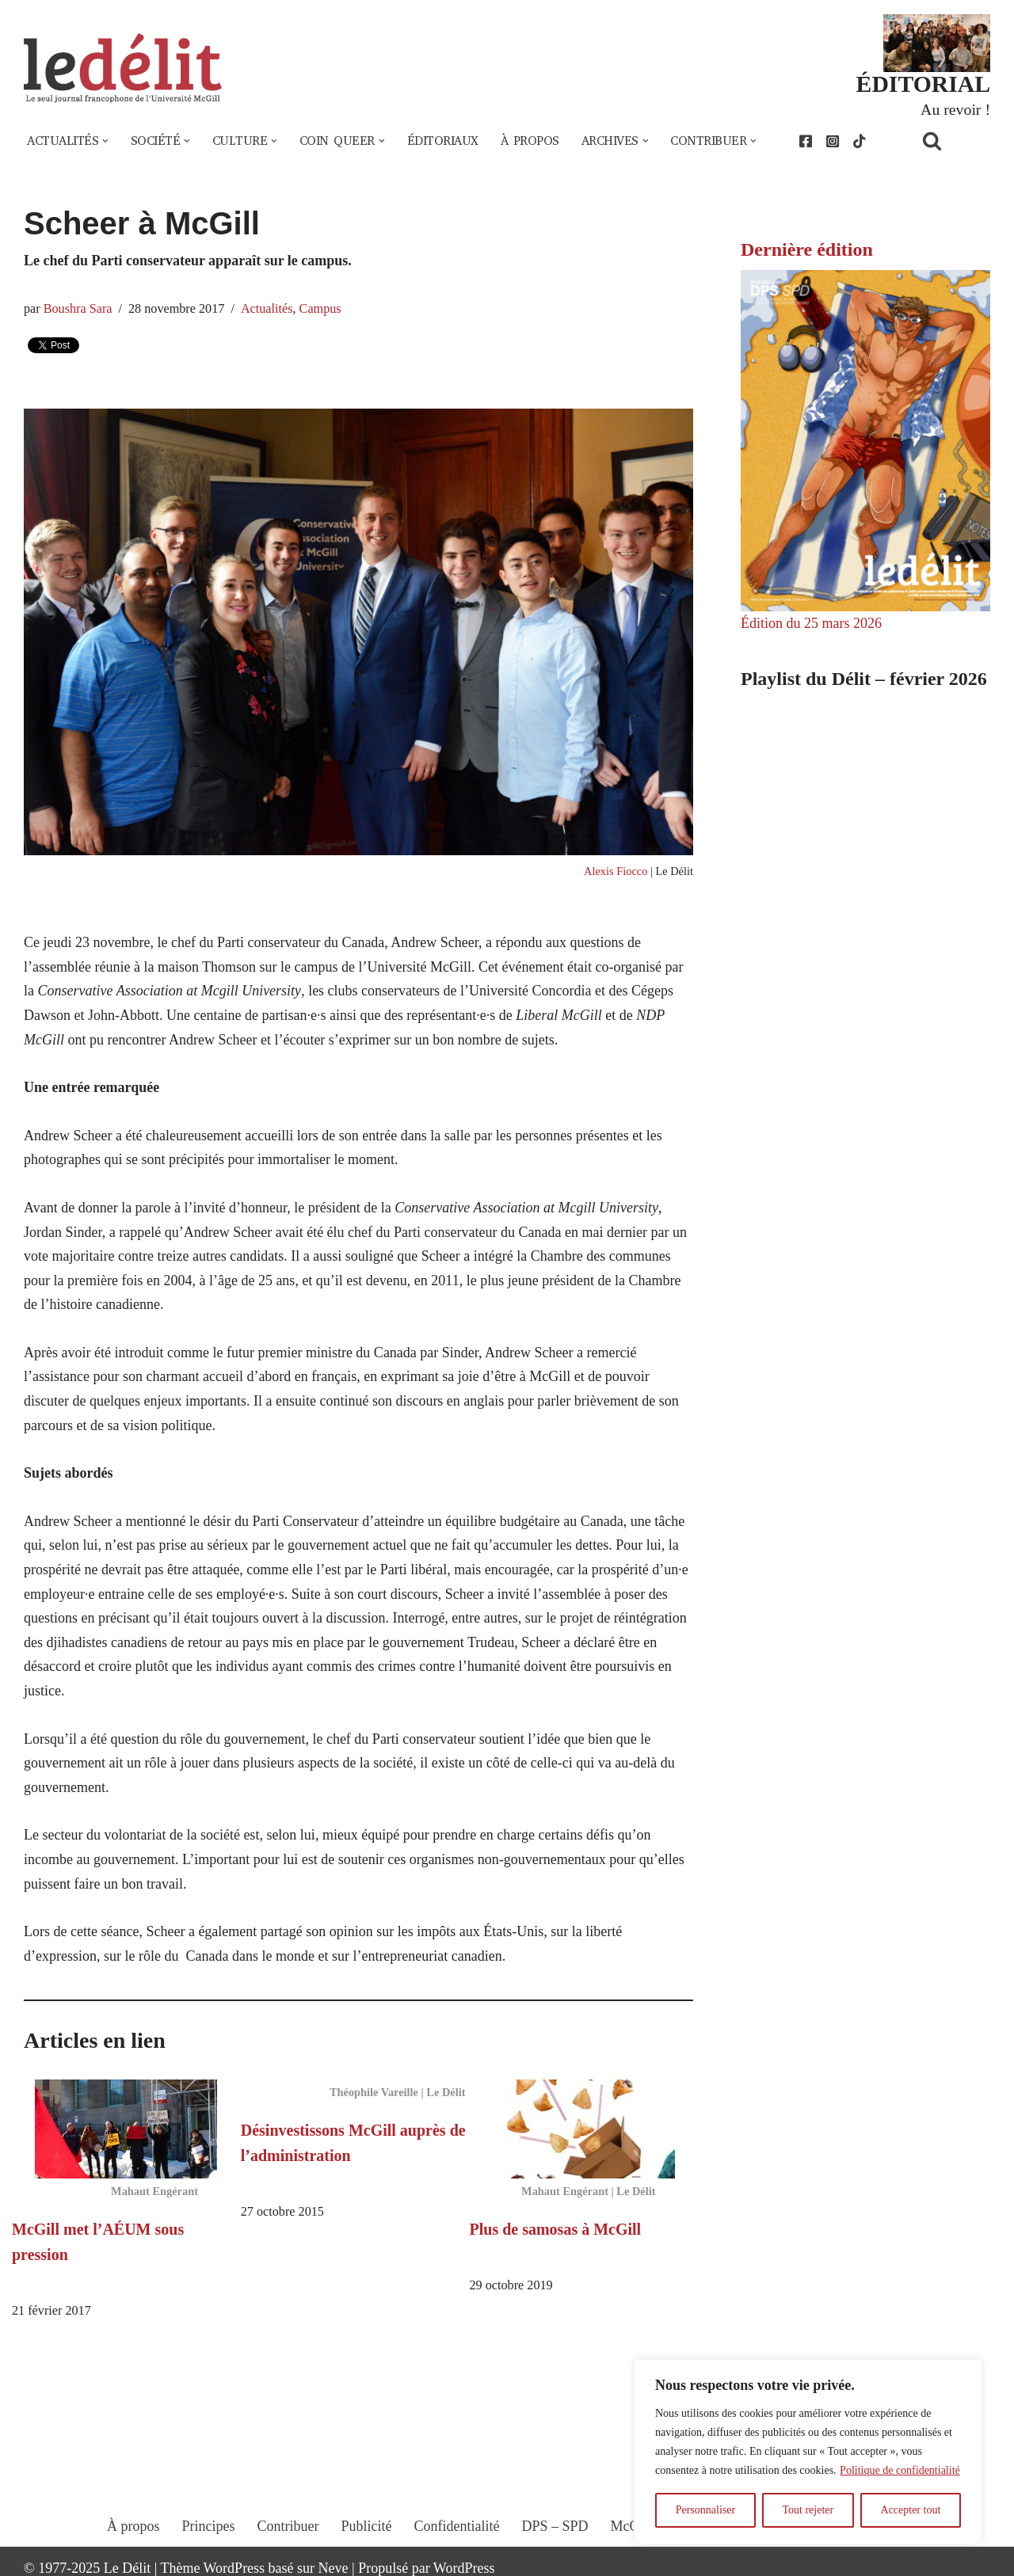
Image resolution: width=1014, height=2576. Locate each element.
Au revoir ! (955, 109)
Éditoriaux (442, 141)
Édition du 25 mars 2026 (811, 623)
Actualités (267, 309)
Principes (208, 2526)
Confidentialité (457, 2526)
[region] (808, 2451)
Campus (320, 309)
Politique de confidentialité (900, 2470)
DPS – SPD (554, 2526)
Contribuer (288, 2526)
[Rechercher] (952, 140)
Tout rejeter (807, 2510)
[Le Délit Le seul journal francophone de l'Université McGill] (123, 68)
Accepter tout (911, 2510)
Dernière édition (807, 249)
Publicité (366, 2526)
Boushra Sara (78, 309)
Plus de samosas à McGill (556, 2229)
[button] (105, 141)
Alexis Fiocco (615, 871)
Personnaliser (705, 2510)
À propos (530, 141)
